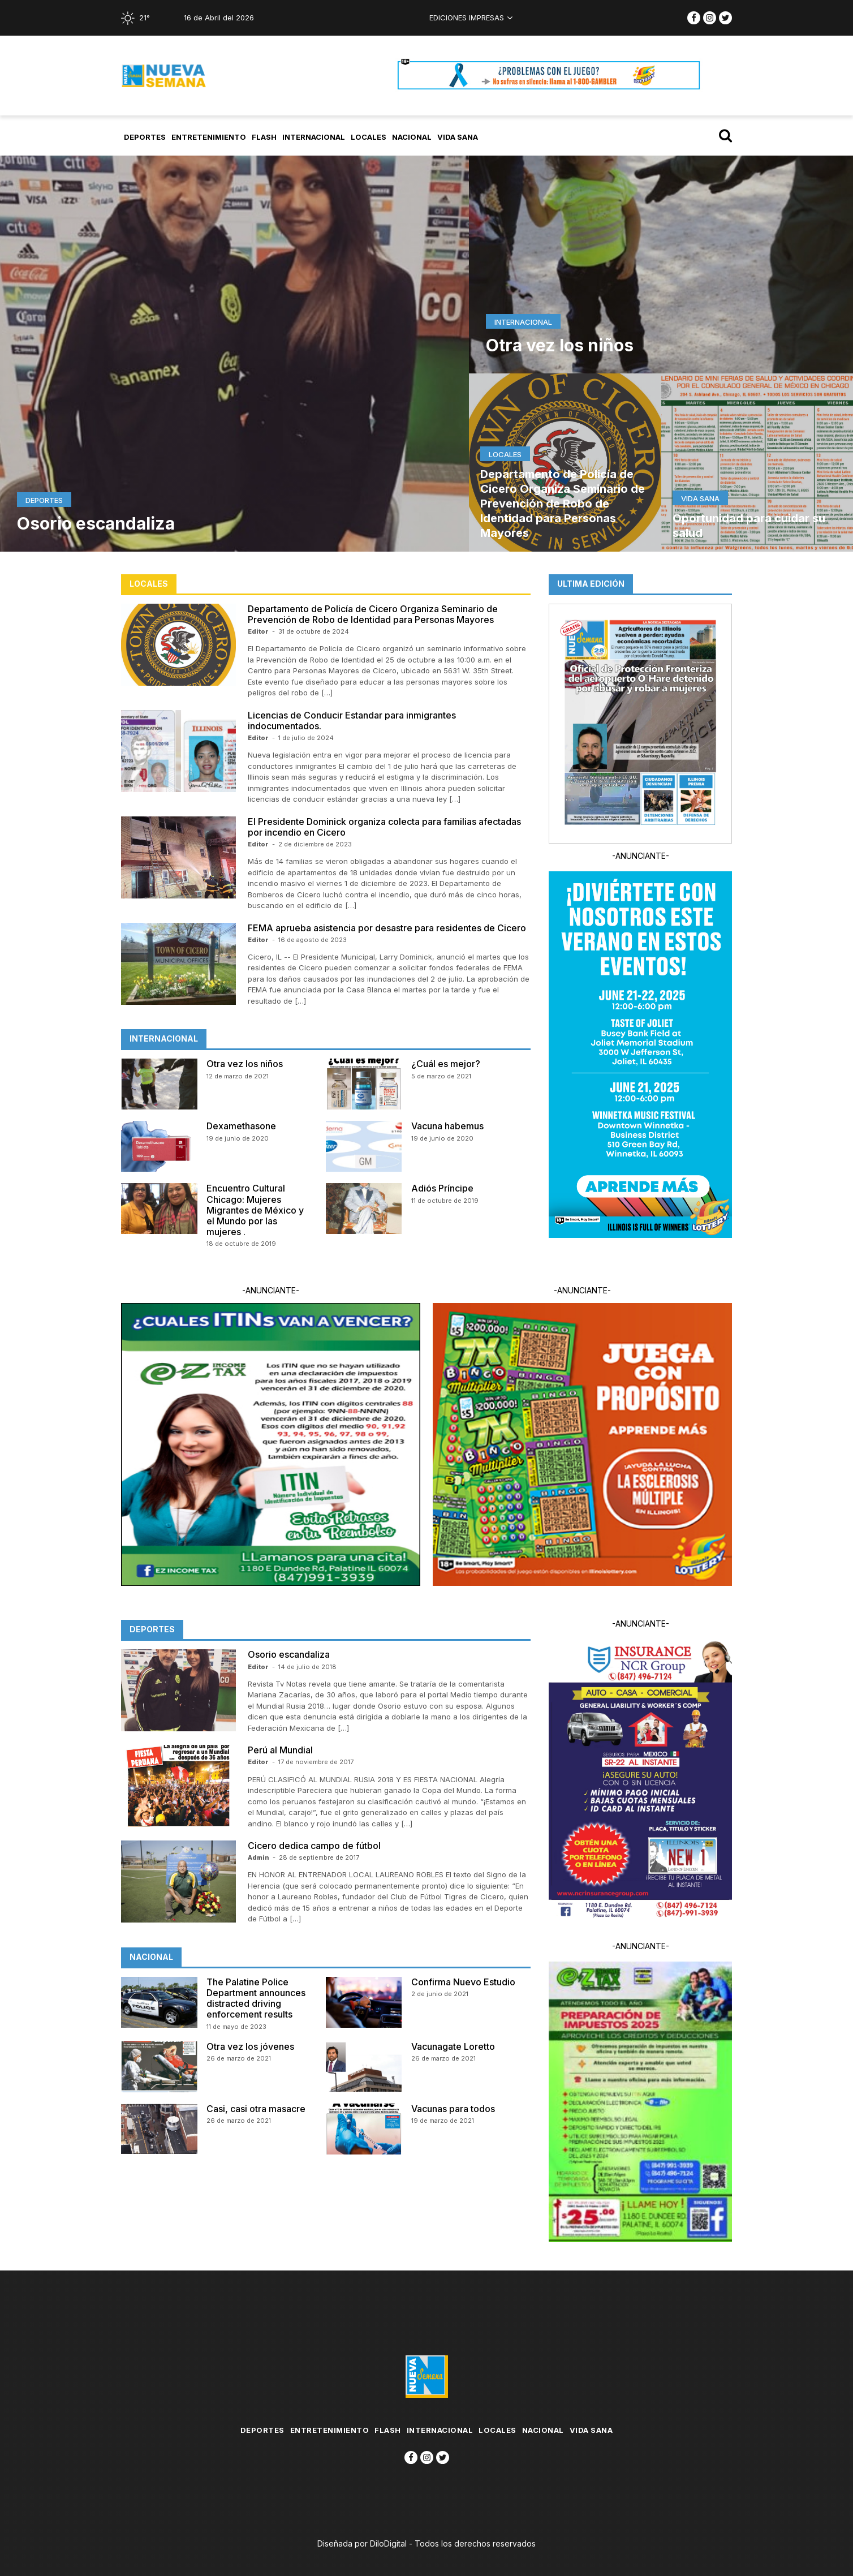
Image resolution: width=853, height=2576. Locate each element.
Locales (368, 136)
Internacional (313, 136)
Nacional (412, 136)
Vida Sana (457, 136)
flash (264, 136)
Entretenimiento (208, 136)
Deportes (145, 136)
